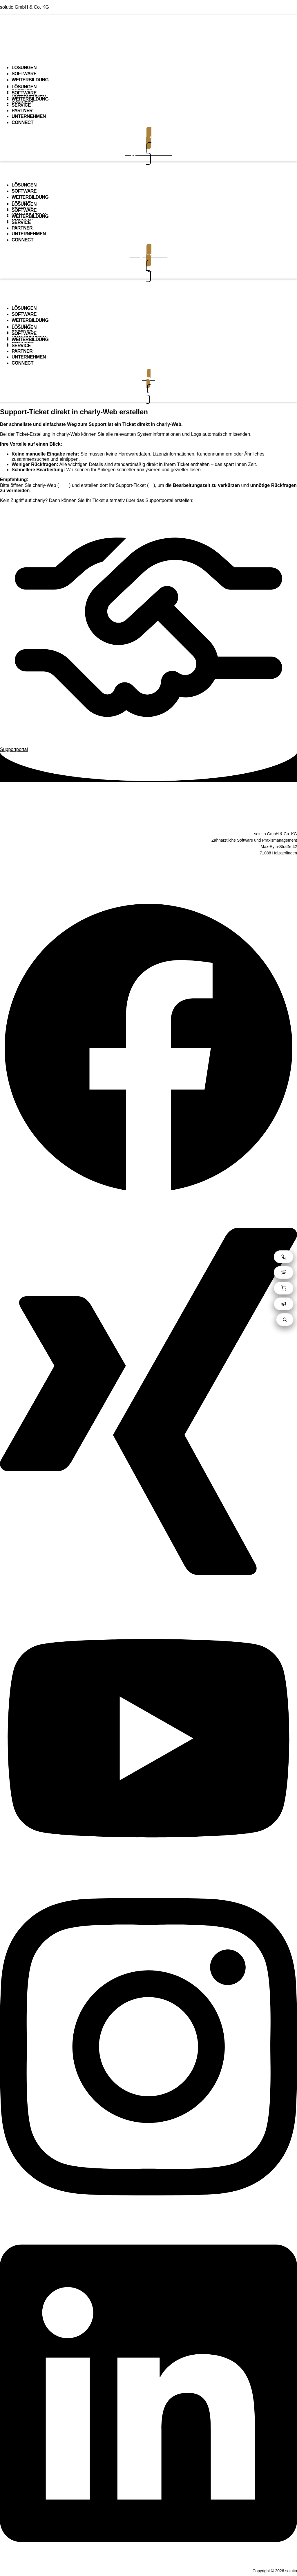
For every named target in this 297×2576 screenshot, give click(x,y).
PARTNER (22, 110)
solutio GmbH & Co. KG (24, 7)
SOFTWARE (24, 73)
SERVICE (21, 105)
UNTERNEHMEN (29, 116)
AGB (148, 862)
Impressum (148, 880)
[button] (148, 45)
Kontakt (148, 888)
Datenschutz (148, 871)
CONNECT (22, 122)
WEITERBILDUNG (30, 79)
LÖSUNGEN (24, 67)
